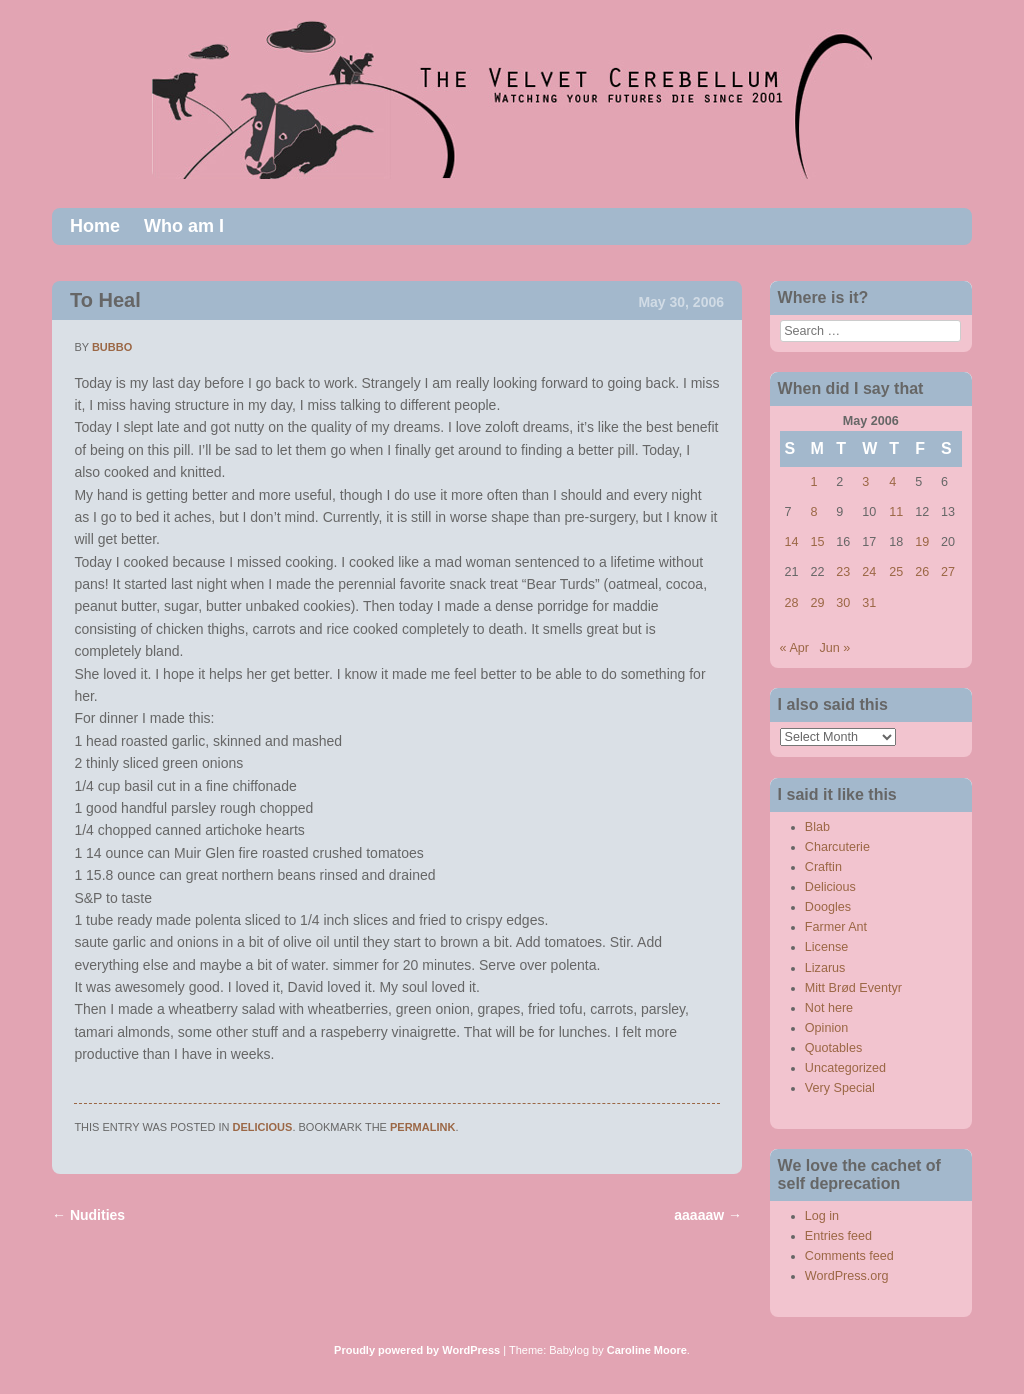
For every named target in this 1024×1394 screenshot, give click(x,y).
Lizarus (825, 968)
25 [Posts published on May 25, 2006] (896, 572)
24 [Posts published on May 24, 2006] (869, 572)
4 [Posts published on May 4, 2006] (892, 482)
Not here (829, 1008)
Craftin (823, 867)
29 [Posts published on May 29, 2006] (817, 603)
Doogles (828, 907)
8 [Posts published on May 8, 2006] (813, 512)
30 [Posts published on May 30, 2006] (843, 603)
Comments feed (849, 1256)
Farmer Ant (836, 927)
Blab (817, 827)
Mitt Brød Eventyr (853, 988)
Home (95, 226)
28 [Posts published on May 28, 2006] (792, 603)
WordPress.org (847, 1276)
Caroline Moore (647, 1350)
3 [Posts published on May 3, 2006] (865, 482)
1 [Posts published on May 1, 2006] (813, 482)
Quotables (833, 1048)
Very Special (840, 1088)
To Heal (105, 300)
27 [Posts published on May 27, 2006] (948, 572)
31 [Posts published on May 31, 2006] (869, 603)
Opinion (826, 1028)
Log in (822, 1216)
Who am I (184, 226)
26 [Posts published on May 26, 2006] (922, 572)
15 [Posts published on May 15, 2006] (817, 542)
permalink (422, 1127)
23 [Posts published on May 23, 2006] (843, 572)
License (826, 947)
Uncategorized (845, 1068)
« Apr (794, 648)
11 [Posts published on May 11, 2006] (896, 512)
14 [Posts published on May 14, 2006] (792, 542)
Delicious (263, 1127)
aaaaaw (708, 1215)
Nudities (88, 1215)
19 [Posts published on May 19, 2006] (922, 542)
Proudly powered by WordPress (417, 1350)
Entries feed (838, 1236)
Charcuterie (837, 847)
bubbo (112, 347)
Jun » (835, 648)
